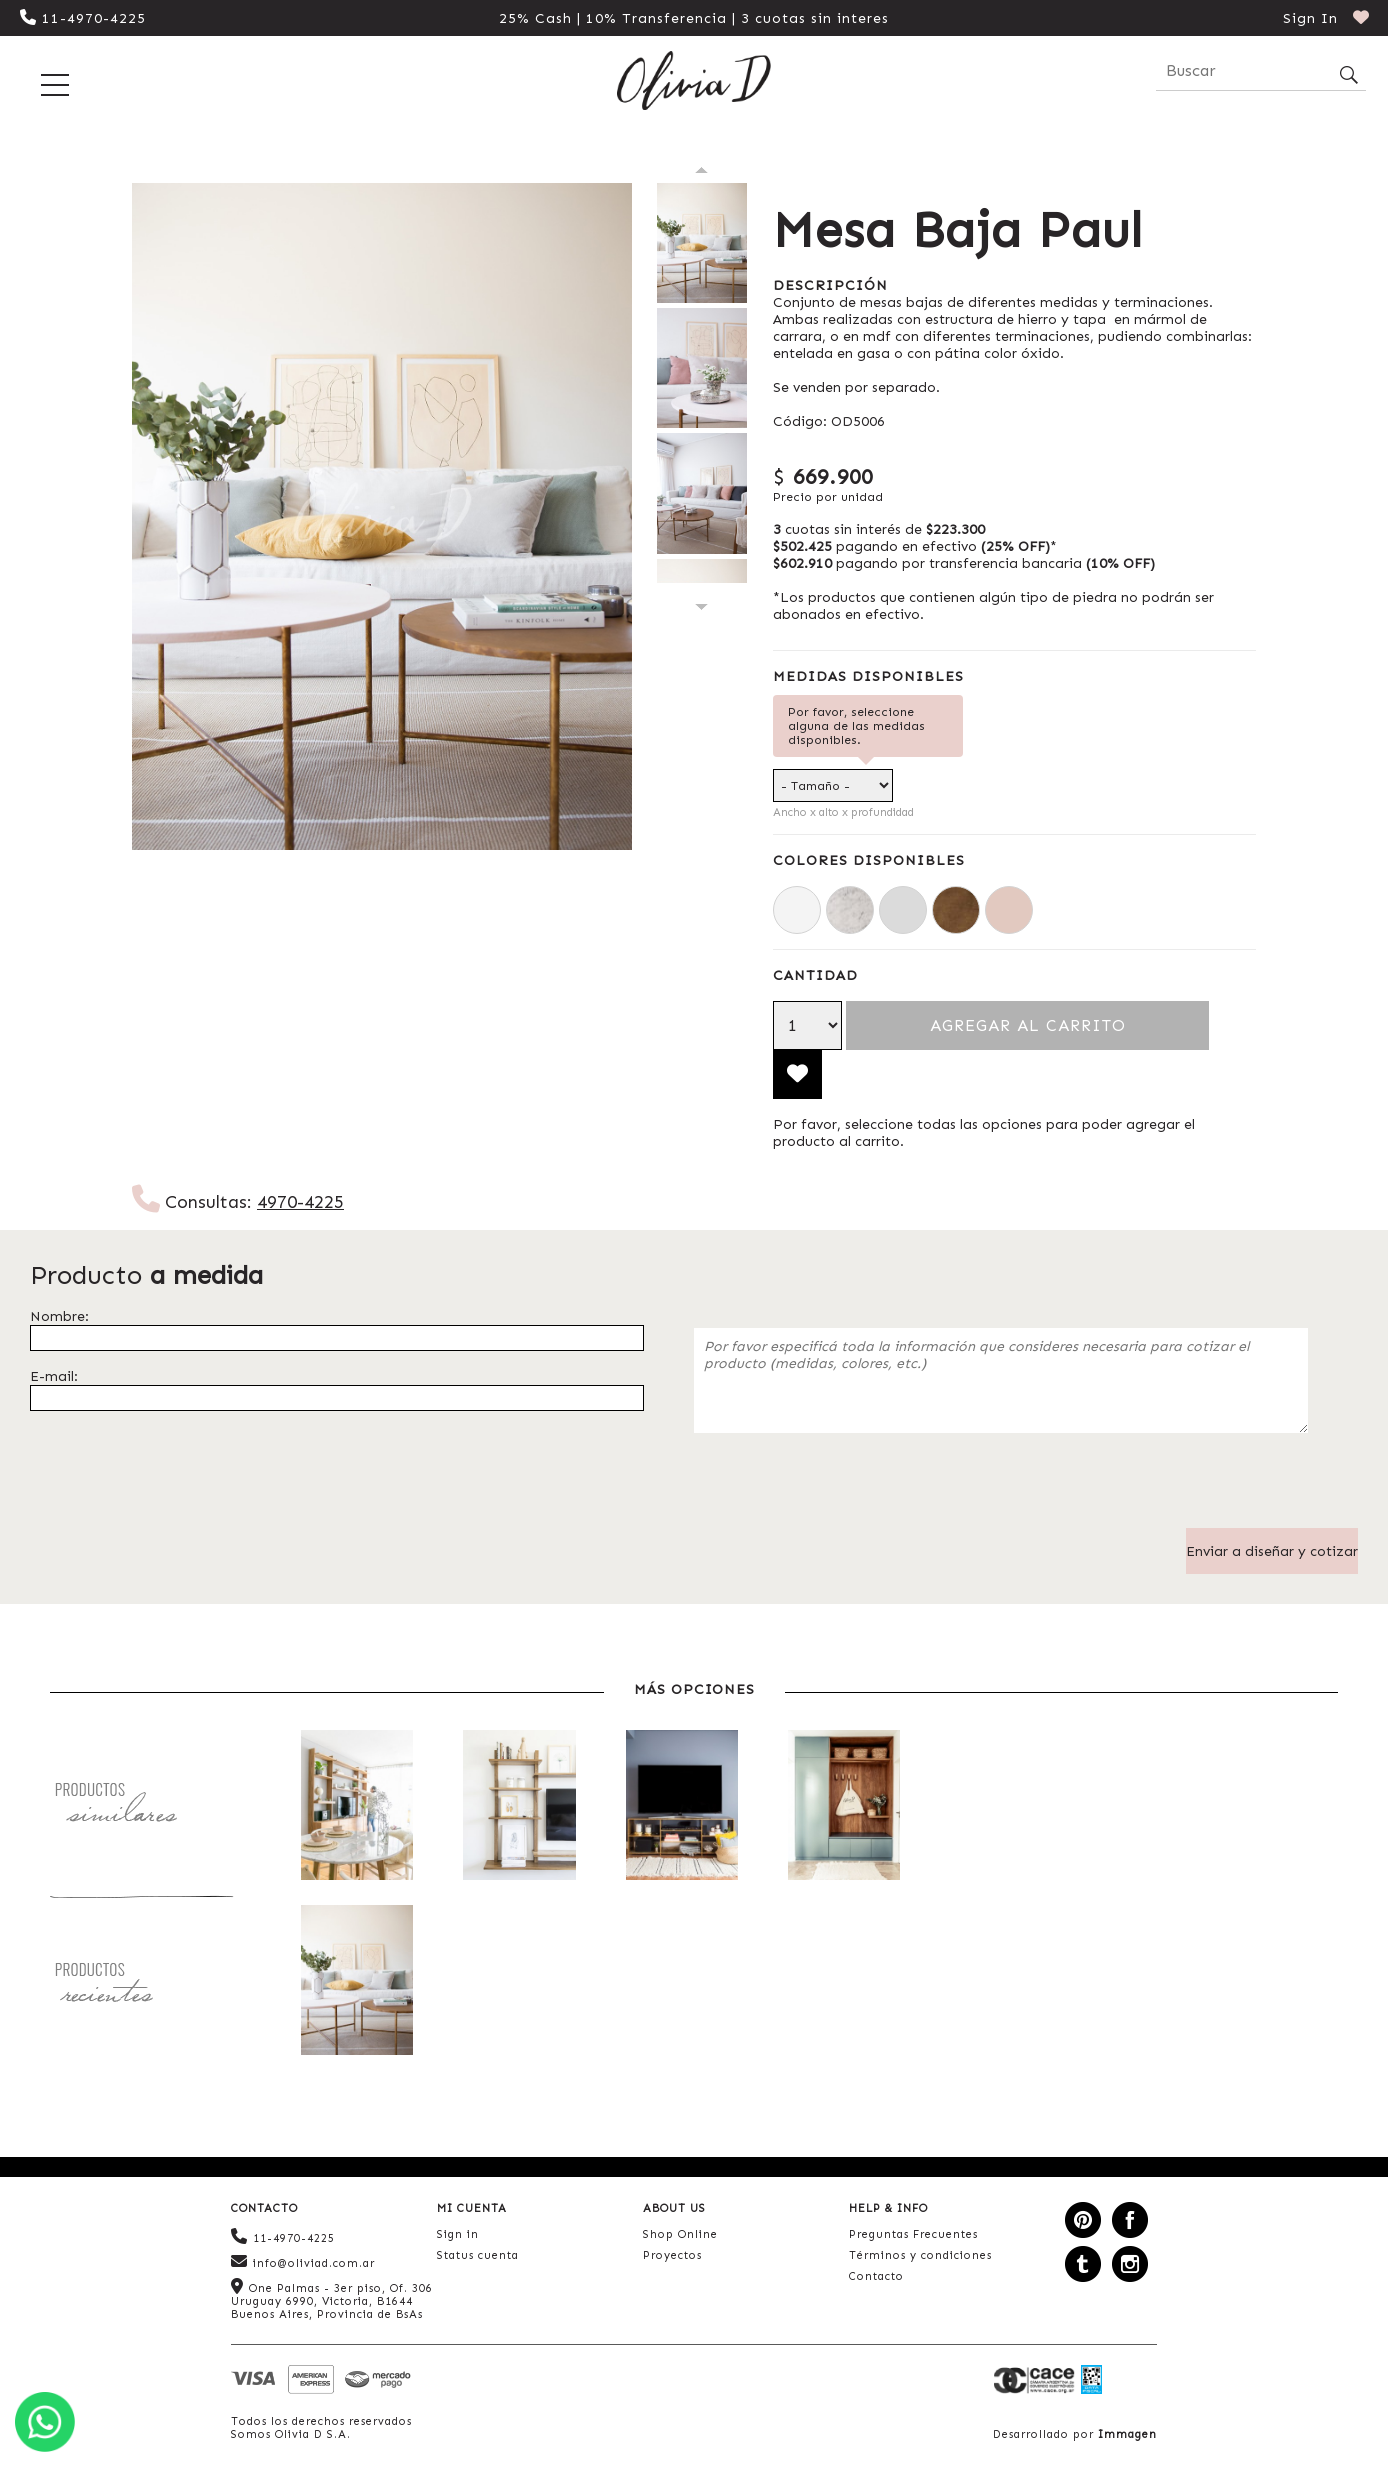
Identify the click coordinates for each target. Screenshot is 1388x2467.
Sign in (458, 2234)
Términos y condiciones (920, 2255)
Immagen (1127, 2434)
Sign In (1310, 18)
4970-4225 (300, 1202)
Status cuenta (478, 2255)
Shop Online (680, 2234)
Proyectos (672, 2255)
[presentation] (846, 1489)
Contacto (876, 2276)
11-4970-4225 (83, 18)
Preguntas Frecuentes (913, 2234)
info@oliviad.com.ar (303, 2261)
